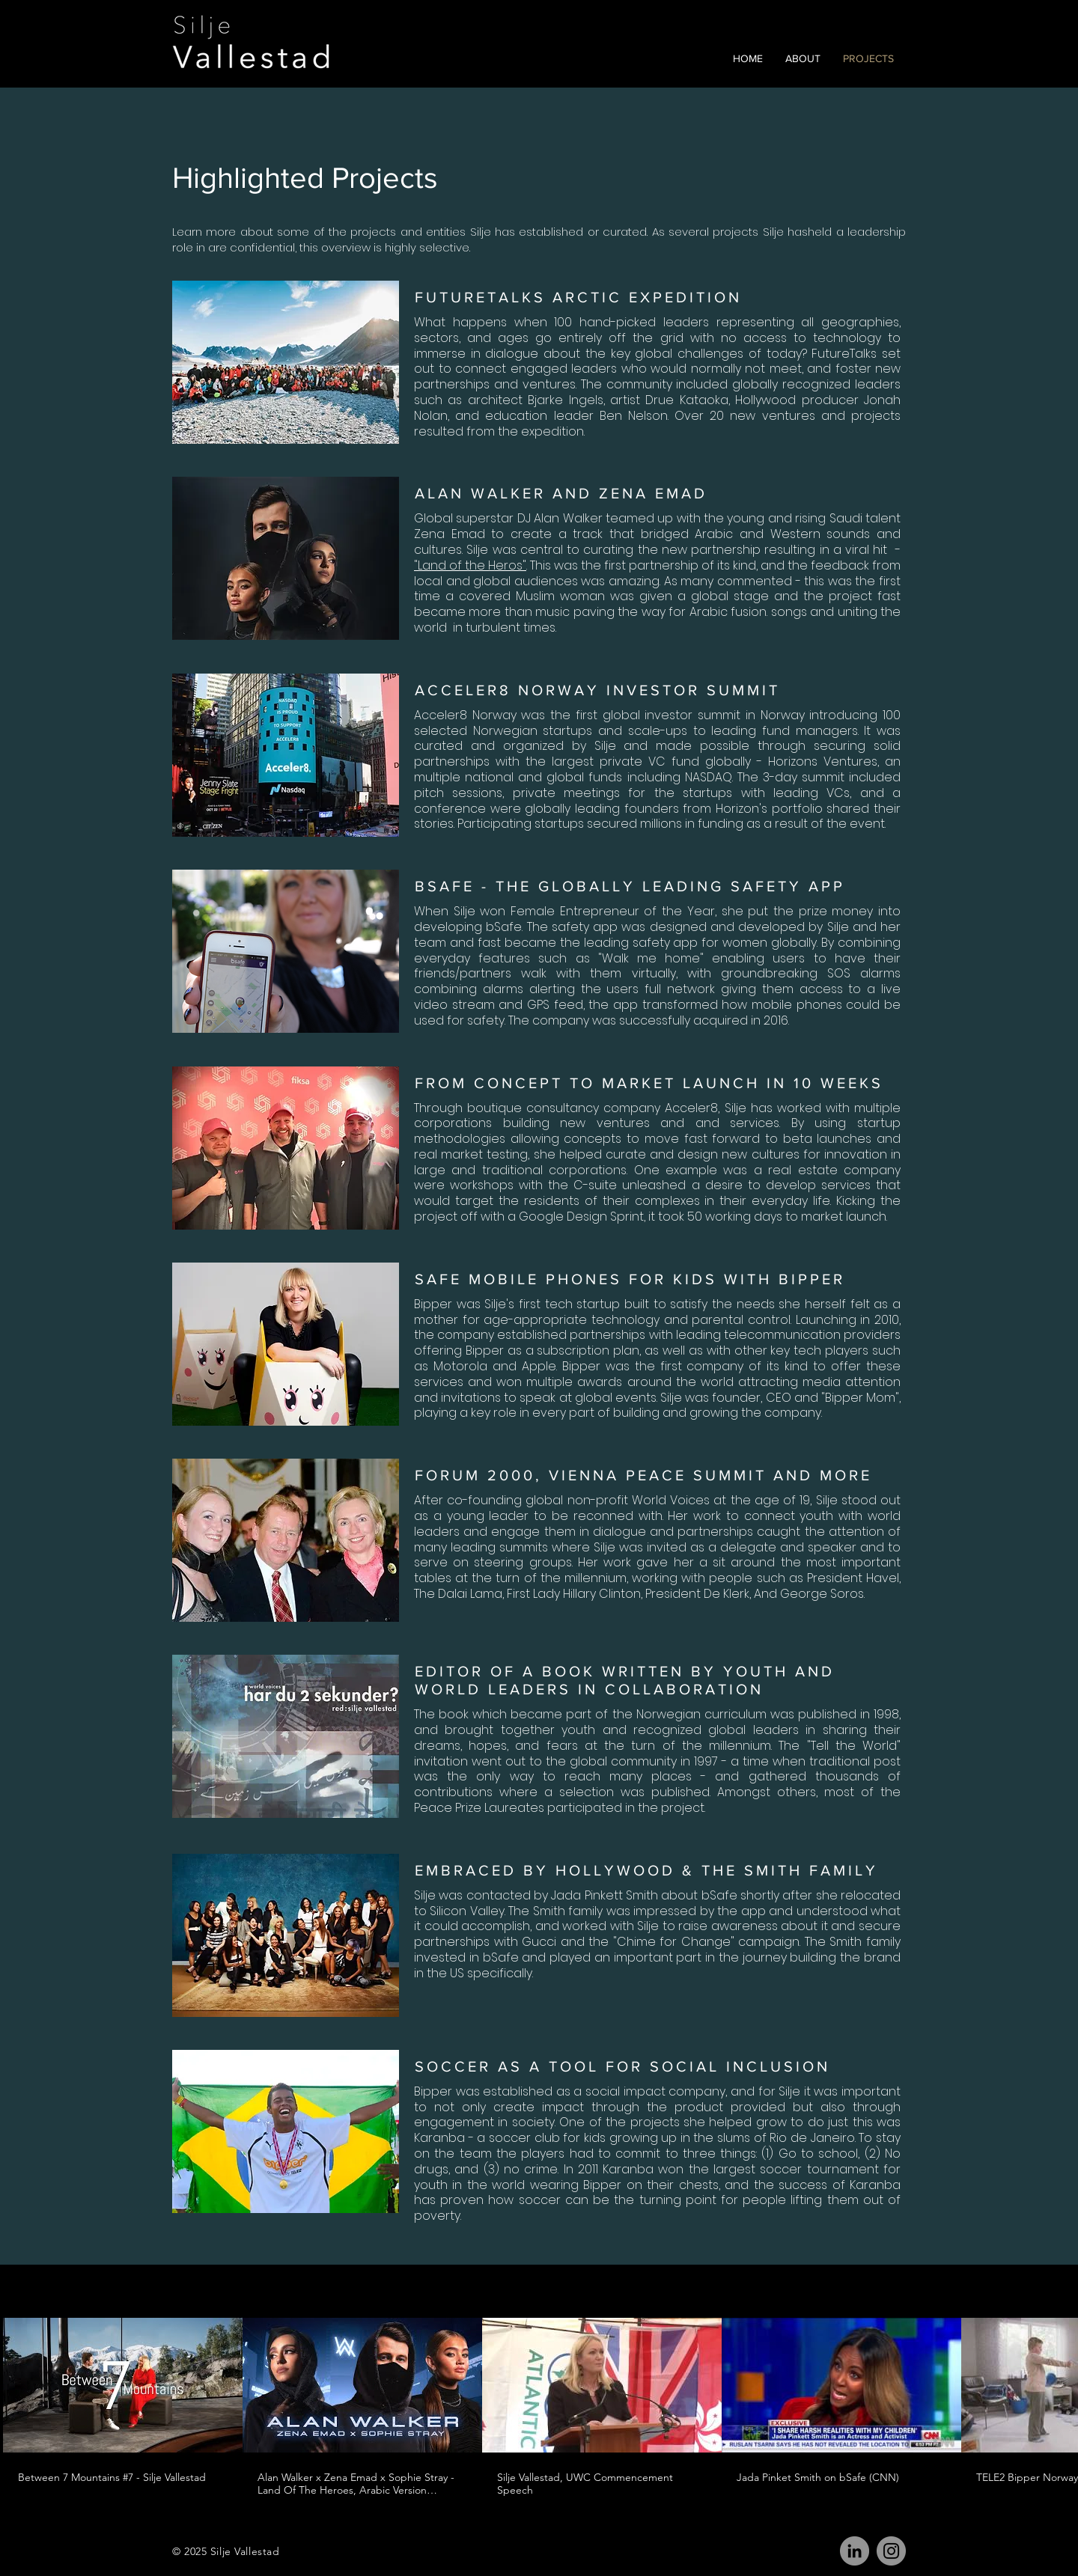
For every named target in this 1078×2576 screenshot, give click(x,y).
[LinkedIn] (854, 2551)
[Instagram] (891, 2551)
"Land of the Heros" (470, 565)
